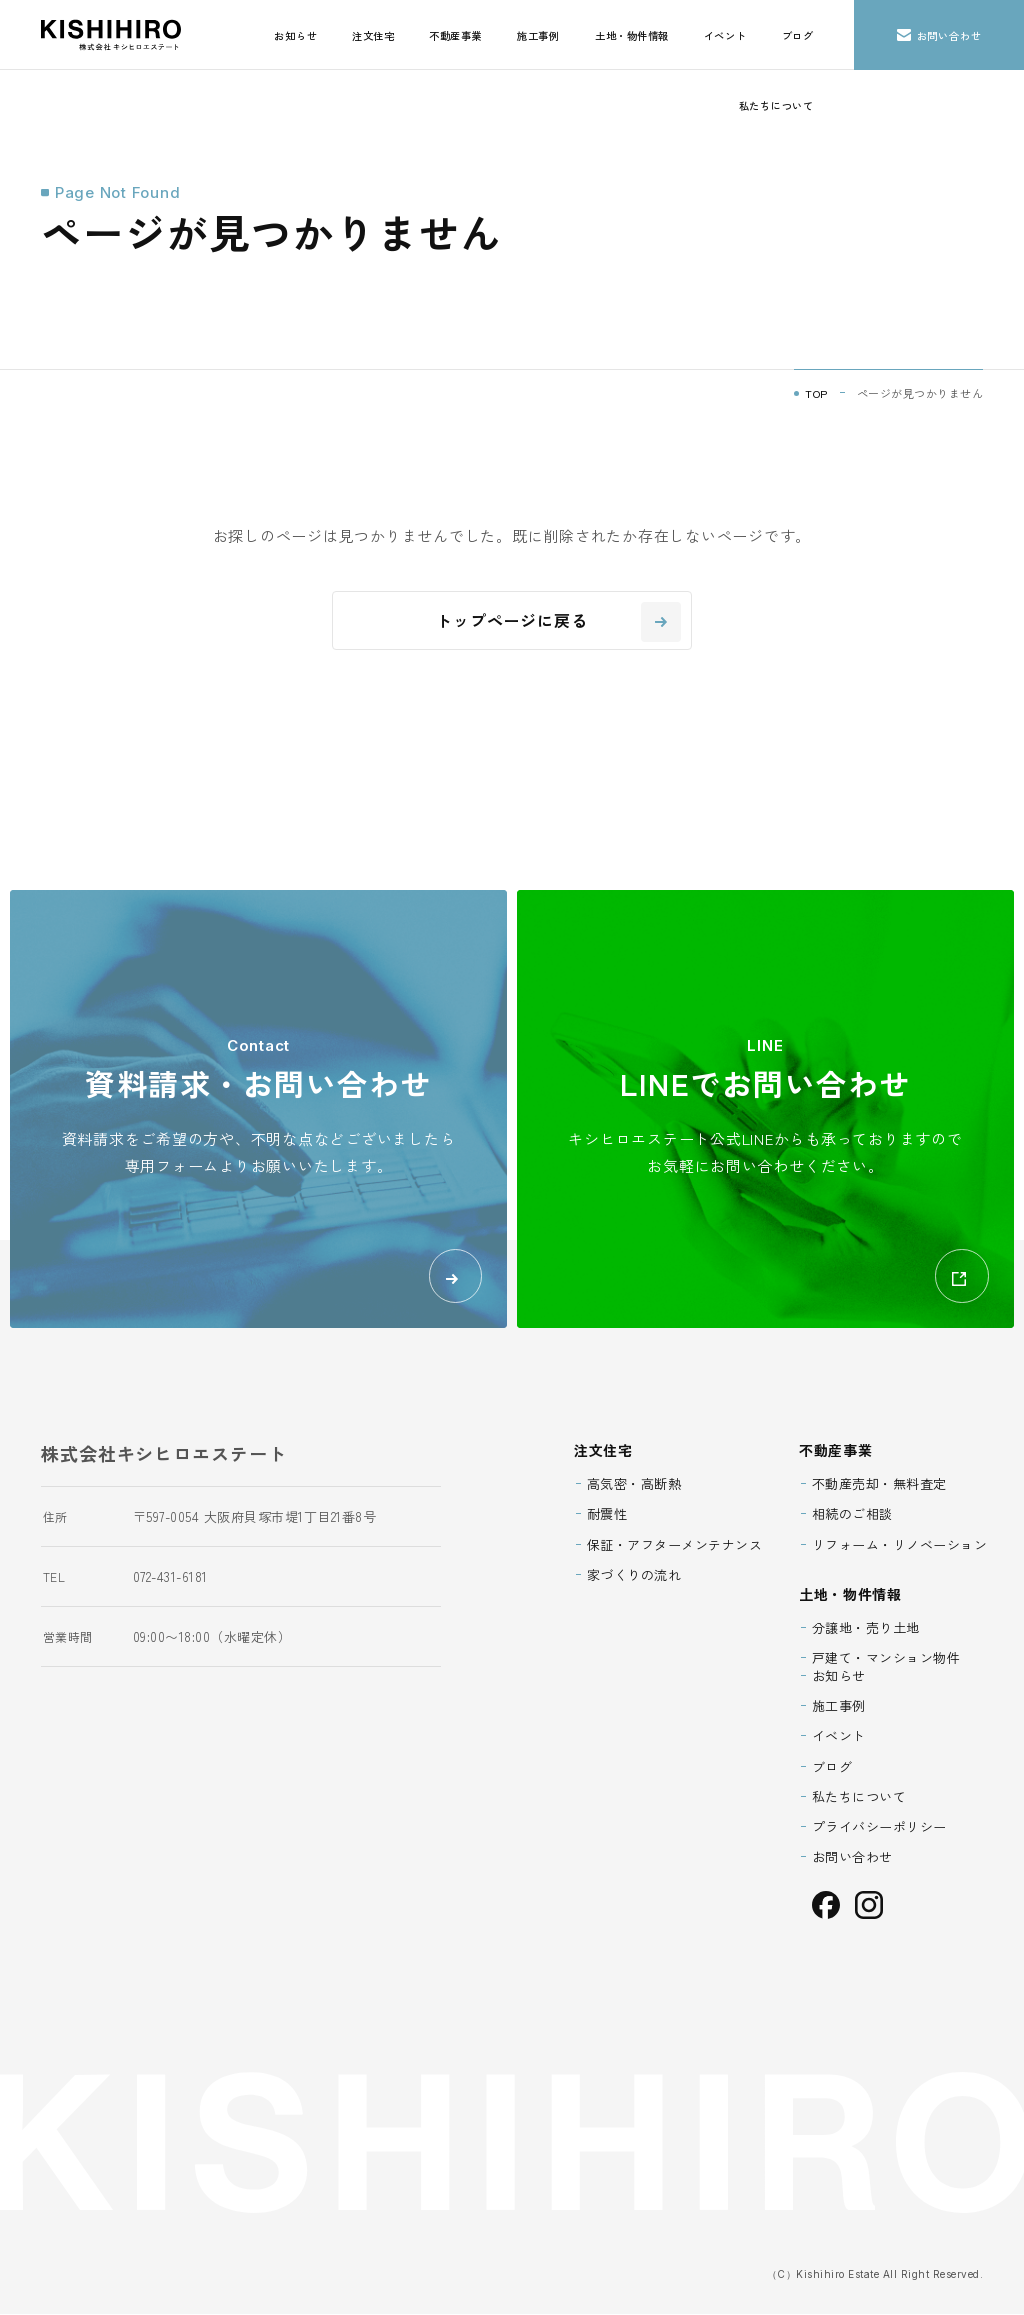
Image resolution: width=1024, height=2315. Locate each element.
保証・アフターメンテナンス (675, 1544)
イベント (725, 35)
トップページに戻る (558, 622)
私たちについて (776, 105)
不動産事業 (455, 35)
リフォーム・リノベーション (900, 1544)
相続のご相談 (852, 1514)
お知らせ (295, 35)
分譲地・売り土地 (866, 1628)
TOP (816, 393)
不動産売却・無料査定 (879, 1484)
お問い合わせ (939, 35)
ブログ (798, 35)
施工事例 (538, 35)
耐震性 (607, 1514)
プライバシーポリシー (879, 1827)
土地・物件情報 (632, 35)
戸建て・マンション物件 (886, 1658)
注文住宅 (373, 35)
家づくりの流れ (634, 1575)
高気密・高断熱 (634, 1484)
